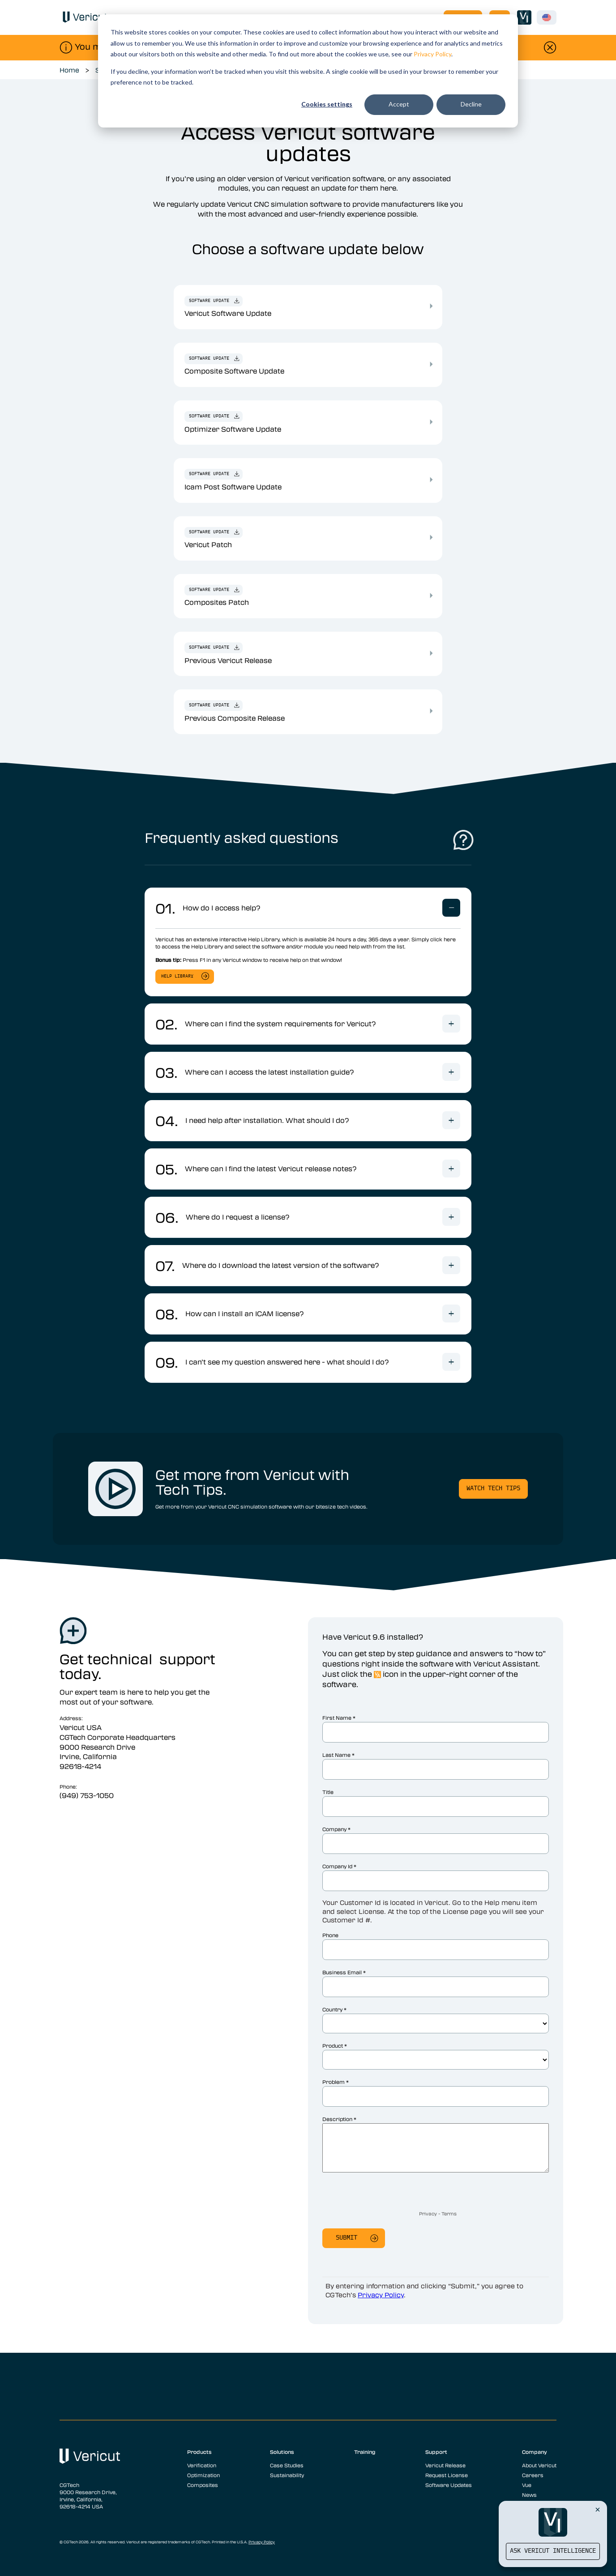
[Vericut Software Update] (431, 306)
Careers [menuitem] (532, 2474)
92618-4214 (80, 1766)
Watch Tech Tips (493, 1488)
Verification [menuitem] (201, 2465)
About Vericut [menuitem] (539, 2465)
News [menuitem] (529, 2494)
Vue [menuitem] (526, 2484)
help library (177, 976)
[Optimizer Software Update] (431, 422)
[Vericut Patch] (431, 537)
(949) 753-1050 (87, 1795)
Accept (399, 104)
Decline (471, 104)
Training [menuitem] (365, 2451)
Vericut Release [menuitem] (445, 2465)
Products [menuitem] (199, 2451)
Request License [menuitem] (446, 2474)
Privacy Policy (432, 54)
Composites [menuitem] (202, 2484)
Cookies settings (326, 104)
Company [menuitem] (534, 2451)
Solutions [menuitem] (282, 2451)
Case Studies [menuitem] (287, 2465)
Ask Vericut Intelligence (553, 2551)
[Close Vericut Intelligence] (598, 2509)
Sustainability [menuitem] (287, 2474)
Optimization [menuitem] (203, 2474)
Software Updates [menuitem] (448, 2484)
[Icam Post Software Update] (431, 479)
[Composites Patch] (431, 595)
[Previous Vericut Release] (431, 653)
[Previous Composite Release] (431, 711)
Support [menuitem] (436, 2451)
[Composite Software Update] (431, 364)
